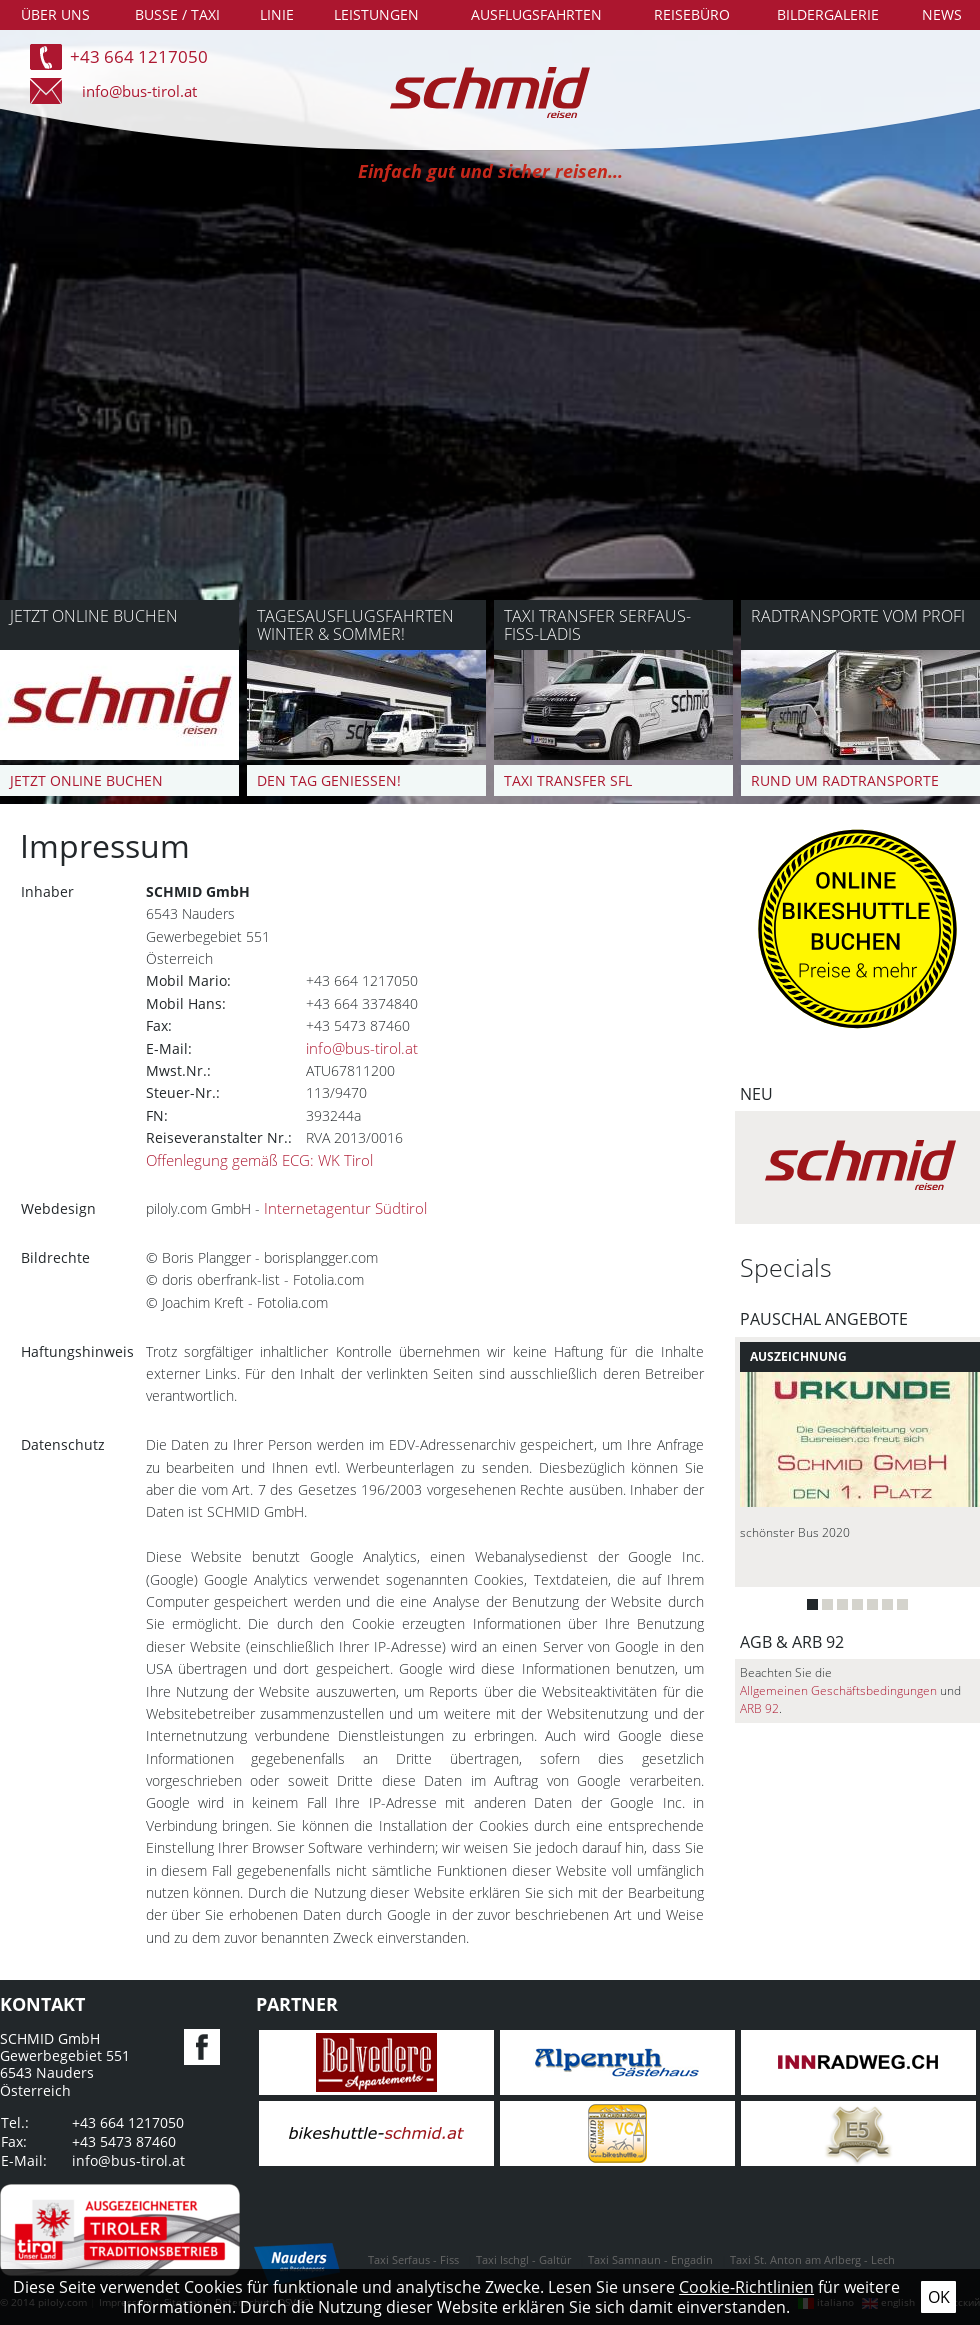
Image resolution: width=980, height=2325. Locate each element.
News (942, 14)
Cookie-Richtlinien (746, 2287)
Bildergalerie (828, 14)
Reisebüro (692, 14)
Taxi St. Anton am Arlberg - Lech (812, 2259)
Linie (277, 14)
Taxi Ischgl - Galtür (523, 2259)
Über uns (55, 14)
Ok (939, 2297)
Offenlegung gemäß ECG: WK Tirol (259, 1160)
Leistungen (376, 14)
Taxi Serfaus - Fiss (413, 2259)
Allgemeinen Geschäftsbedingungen (838, 1690)
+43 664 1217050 (139, 56)
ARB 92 (759, 1708)
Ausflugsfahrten (536, 14)
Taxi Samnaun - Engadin (650, 2259)
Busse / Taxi (177, 14)
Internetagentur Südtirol (345, 1208)
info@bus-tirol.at (139, 91)
